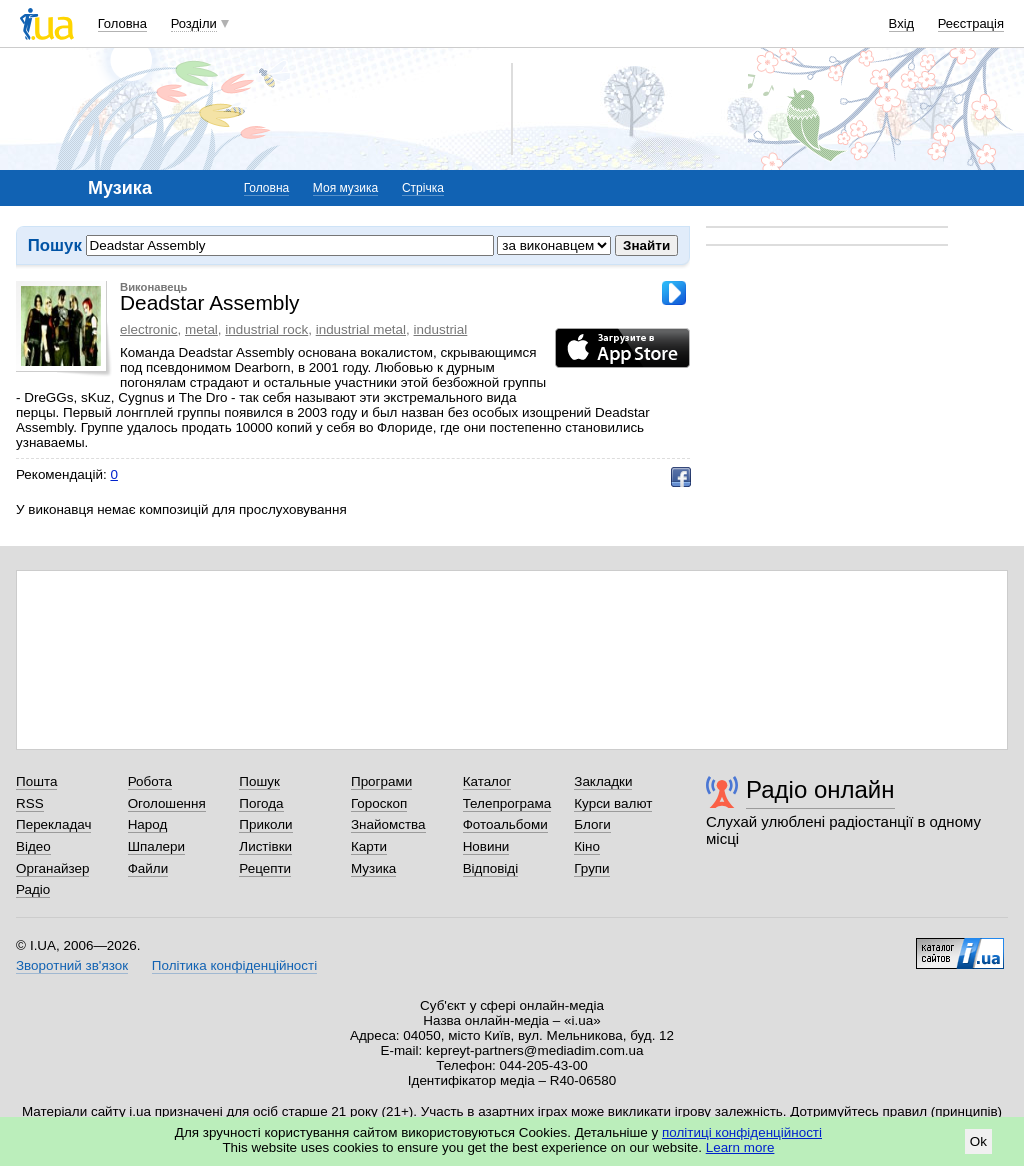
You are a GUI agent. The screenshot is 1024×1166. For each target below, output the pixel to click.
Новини (486, 846)
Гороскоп (379, 803)
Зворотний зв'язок (72, 965)
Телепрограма (507, 803)
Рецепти (265, 868)
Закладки (603, 781)
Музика (373, 868)
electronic (149, 329)
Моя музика (345, 188)
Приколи (265, 824)
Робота (150, 781)
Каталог (487, 781)
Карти (369, 846)
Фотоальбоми (505, 824)
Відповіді (491, 868)
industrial (441, 329)
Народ (148, 824)
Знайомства (388, 824)
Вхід (902, 23)
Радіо (33, 889)
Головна (122, 23)
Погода (261, 803)
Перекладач (53, 824)
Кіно (587, 846)
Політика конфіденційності (234, 965)
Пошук (259, 781)
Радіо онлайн (820, 789)
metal (201, 329)
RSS (30, 803)
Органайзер (52, 868)
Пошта (36, 781)
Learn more (740, 1147)
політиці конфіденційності (742, 1132)
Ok (978, 1141)
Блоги (592, 824)
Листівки (265, 846)
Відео (33, 846)
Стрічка (423, 188)
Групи (591, 868)
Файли (148, 868)
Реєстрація (971, 23)
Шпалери (156, 846)
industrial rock (266, 329)
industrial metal (361, 329)
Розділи (194, 23)
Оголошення (167, 803)
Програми (381, 781)
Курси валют (613, 803)
